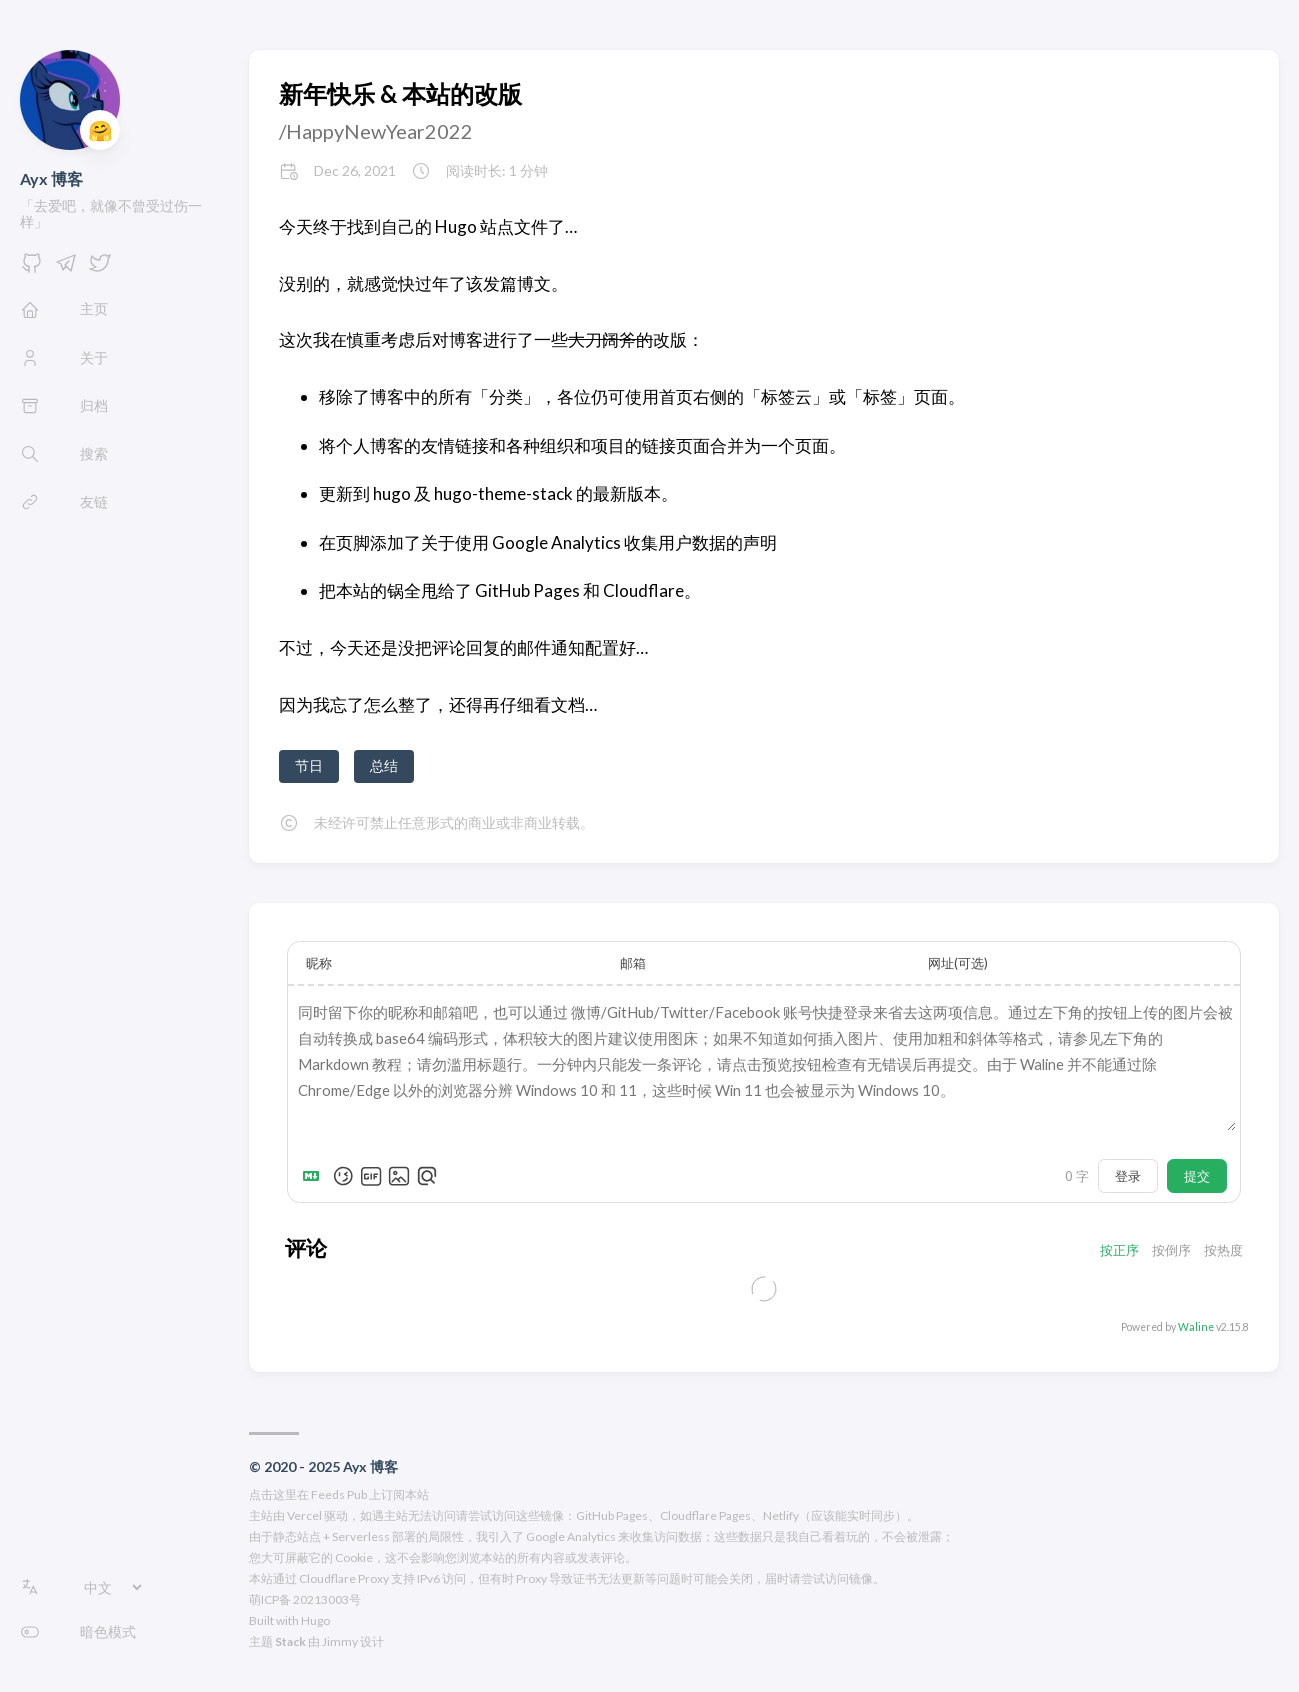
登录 (1128, 1176)
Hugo (315, 1620)
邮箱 (633, 963)
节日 (309, 765)
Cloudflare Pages (705, 1515)
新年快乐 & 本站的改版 (400, 93)
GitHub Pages (612, 1515)
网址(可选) (958, 963)
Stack (290, 1641)
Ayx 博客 (51, 178)
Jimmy (340, 1641)
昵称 (319, 963)
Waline (1196, 1327)
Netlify (781, 1515)
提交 (1197, 1176)
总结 (384, 765)
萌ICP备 (270, 1599)
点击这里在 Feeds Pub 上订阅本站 (339, 1494)
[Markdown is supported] (315, 1176)
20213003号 (327, 1599)
